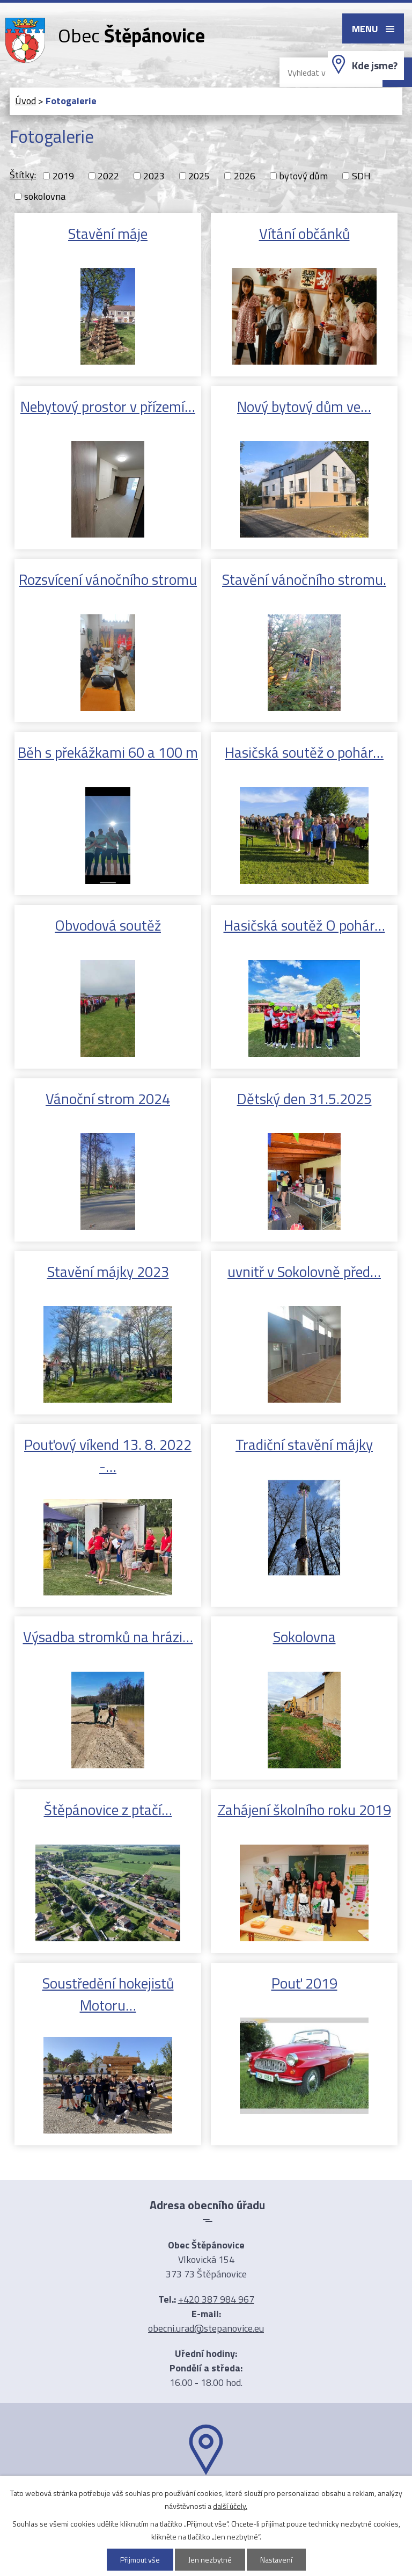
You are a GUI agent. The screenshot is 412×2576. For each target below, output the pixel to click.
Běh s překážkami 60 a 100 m (108, 752)
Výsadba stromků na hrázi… (108, 1637)
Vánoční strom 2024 (108, 1098)
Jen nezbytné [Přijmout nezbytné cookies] (210, 2559)
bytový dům (303, 176)
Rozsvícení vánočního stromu (108, 579)
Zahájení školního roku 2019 (304, 1809)
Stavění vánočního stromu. (304, 579)
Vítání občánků (304, 233)
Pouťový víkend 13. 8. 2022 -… (108, 1455)
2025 (199, 176)
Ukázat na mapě (206, 2496)
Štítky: (23, 175)
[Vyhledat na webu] (322, 72)
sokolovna (44, 196)
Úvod (25, 100)
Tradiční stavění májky (304, 1444)
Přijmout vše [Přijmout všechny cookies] (140, 2559)
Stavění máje (108, 233)
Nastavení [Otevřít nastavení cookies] (276, 2559)
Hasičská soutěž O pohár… (304, 925)
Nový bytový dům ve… (304, 406)
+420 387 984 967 (216, 2299)
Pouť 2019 (304, 1983)
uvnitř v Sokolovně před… (304, 1271)
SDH (361, 176)
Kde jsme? (375, 65)
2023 (154, 176)
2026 (244, 176)
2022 (108, 176)
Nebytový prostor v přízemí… (107, 406)
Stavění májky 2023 (108, 1271)
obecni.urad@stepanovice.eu (206, 2328)
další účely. (230, 2506)
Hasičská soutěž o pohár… (304, 752)
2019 (63, 176)
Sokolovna (304, 1637)
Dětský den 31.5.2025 (304, 1098)
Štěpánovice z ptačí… (108, 1809)
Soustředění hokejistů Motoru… (108, 1994)
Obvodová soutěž (108, 925)
